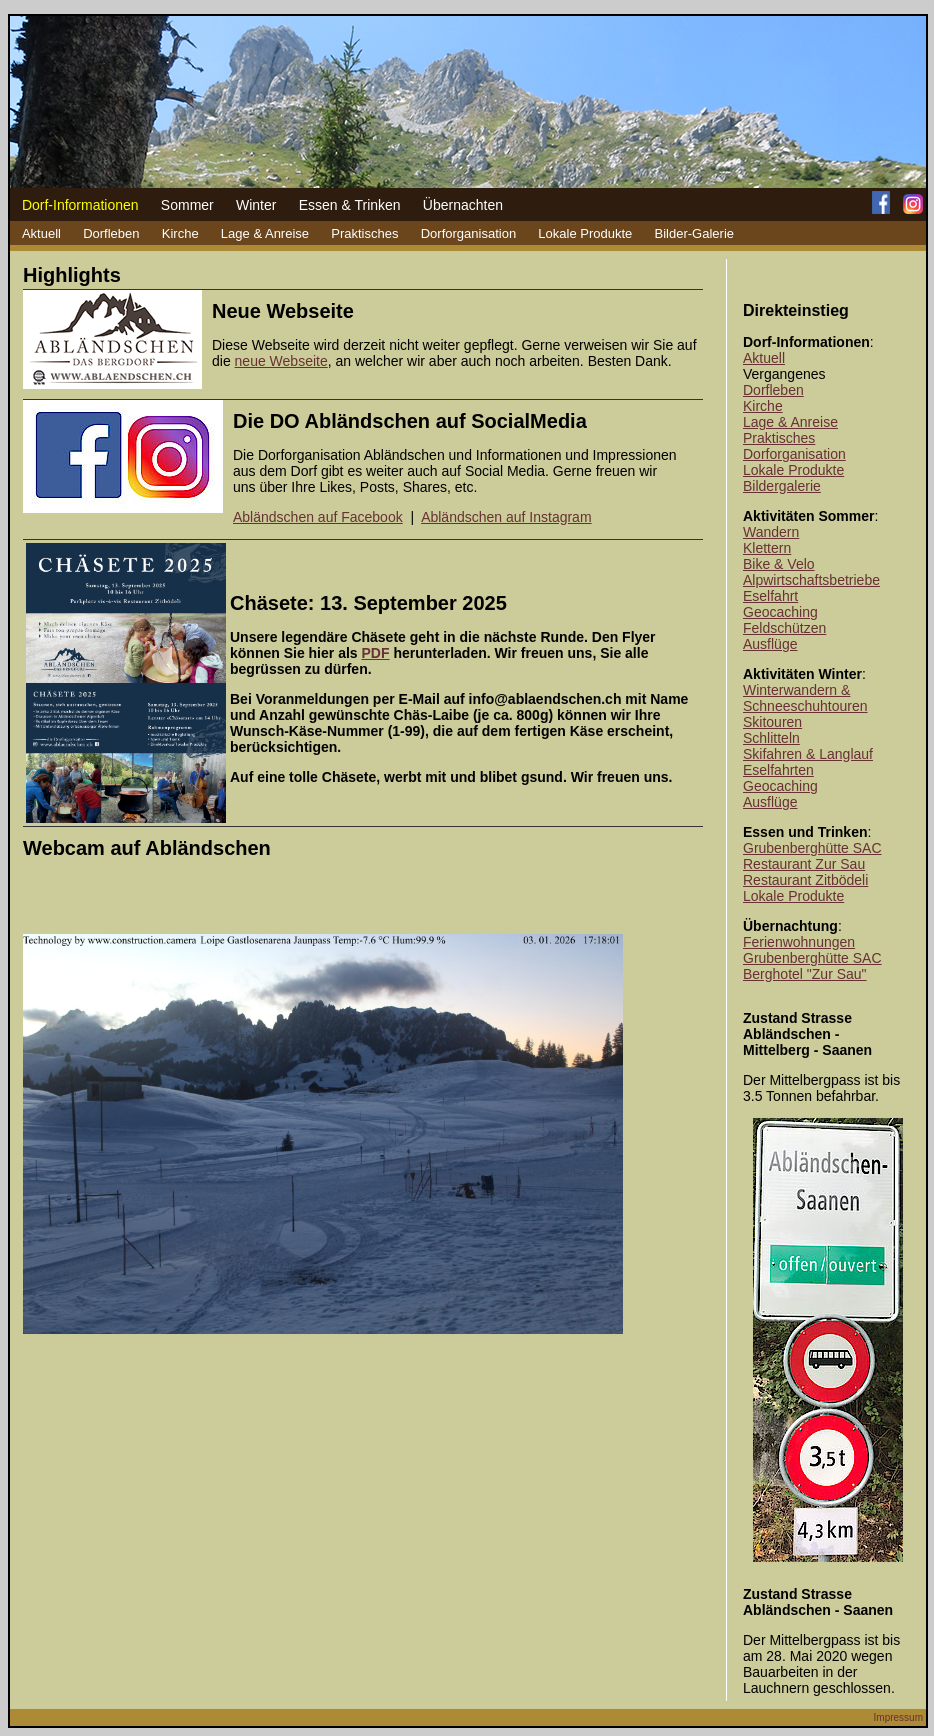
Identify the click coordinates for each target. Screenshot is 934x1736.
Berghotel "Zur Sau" (805, 974)
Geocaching (780, 612)
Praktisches (364, 233)
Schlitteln (771, 738)
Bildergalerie (782, 486)
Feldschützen (784, 628)
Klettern (767, 548)
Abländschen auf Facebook (318, 517)
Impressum (898, 1717)
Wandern (771, 532)
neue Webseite (281, 361)
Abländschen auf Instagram (506, 517)
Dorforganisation (468, 233)
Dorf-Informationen (80, 205)
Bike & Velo (779, 564)
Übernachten (463, 205)
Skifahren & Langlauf (808, 754)
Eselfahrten (778, 770)
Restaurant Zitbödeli (805, 880)
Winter (256, 205)
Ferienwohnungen (799, 942)
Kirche (180, 233)
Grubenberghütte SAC (812, 848)
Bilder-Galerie (694, 233)
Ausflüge (770, 644)
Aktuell (41, 233)
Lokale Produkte (585, 233)
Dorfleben (111, 233)
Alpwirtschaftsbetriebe (811, 580)
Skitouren (772, 722)
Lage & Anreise (265, 233)
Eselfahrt (770, 596)
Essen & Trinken (350, 205)
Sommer (187, 205)
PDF (376, 653)
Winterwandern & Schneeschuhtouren (805, 698)
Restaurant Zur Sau (804, 864)
